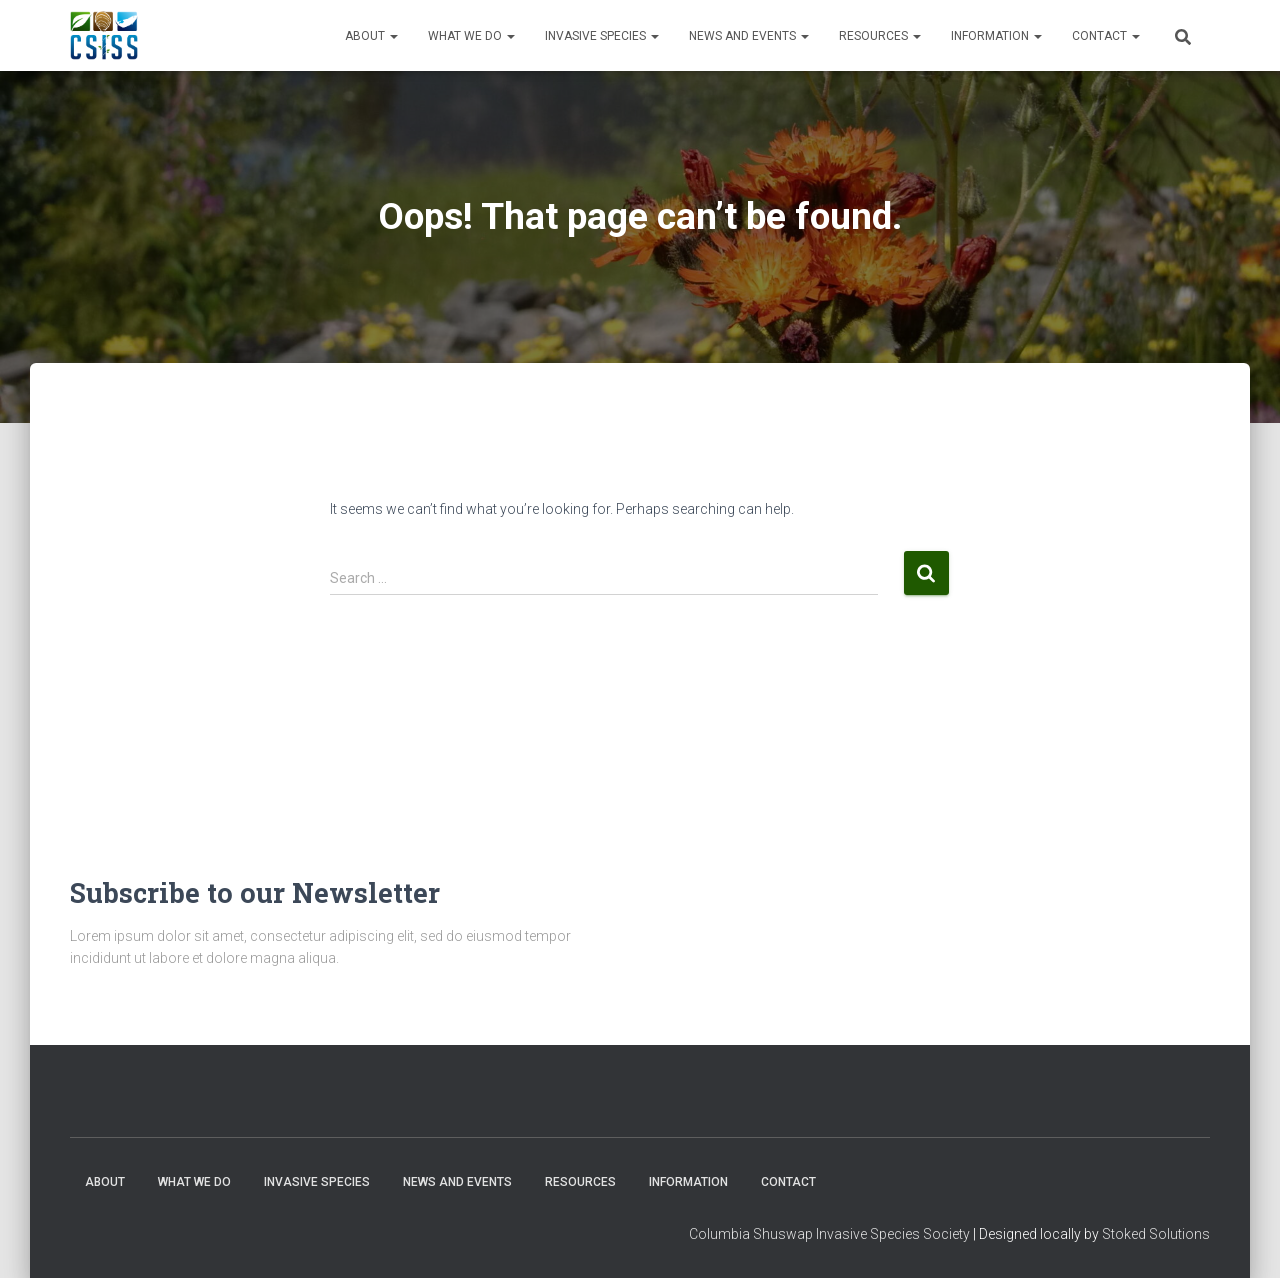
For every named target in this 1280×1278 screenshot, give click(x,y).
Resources (880, 36)
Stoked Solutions (1156, 1234)
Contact (1106, 36)
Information (996, 36)
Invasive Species (602, 36)
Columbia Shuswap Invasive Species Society (829, 1234)
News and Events (749, 36)
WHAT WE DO (471, 36)
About (371, 36)
